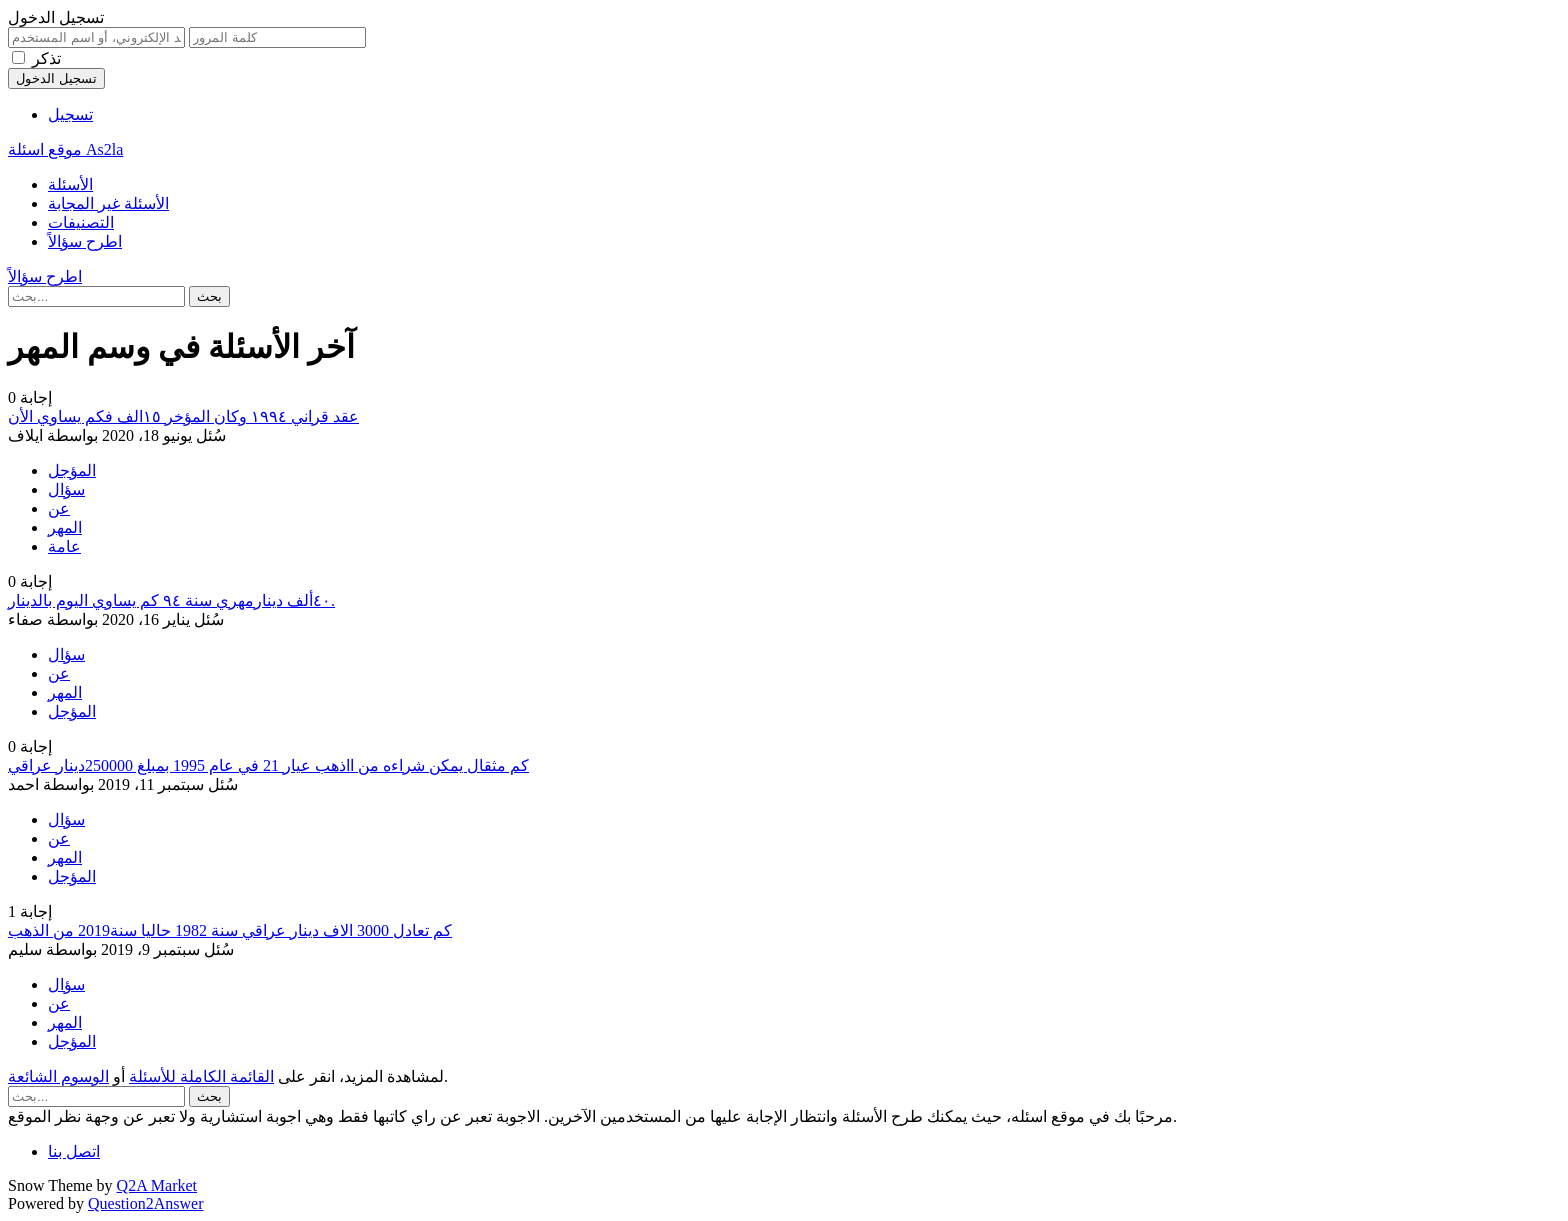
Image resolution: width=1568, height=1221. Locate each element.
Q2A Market (157, 1185)
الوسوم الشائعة (58, 1076)
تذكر (46, 58)
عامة (64, 546)
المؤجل (72, 470)
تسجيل (70, 114)
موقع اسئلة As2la (65, 149)
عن (59, 508)
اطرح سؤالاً (85, 241)
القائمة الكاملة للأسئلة (201, 1076)
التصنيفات (81, 222)
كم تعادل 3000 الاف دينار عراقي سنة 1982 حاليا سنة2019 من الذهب (230, 930)
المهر (65, 527)
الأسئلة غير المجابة (108, 203)
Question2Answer (146, 1203)
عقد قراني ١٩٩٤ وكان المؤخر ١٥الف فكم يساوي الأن (183, 416)
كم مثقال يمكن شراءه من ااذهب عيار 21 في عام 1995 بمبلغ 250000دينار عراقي (268, 765)
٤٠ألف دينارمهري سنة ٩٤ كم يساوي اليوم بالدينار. (171, 600)
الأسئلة (70, 184)
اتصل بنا (74, 1151)
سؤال (66, 489)
